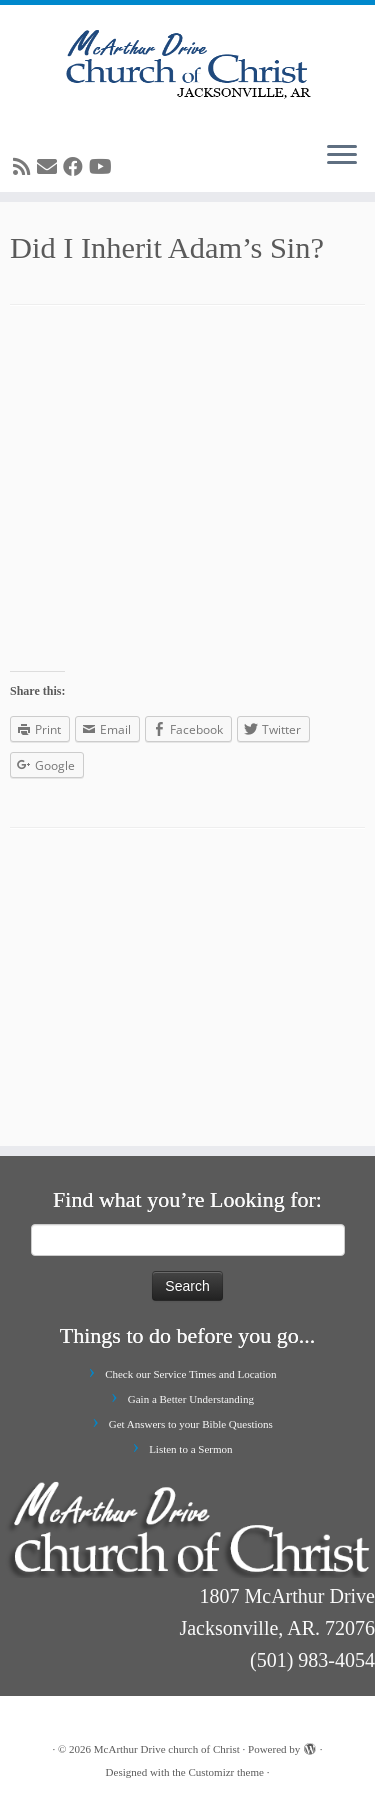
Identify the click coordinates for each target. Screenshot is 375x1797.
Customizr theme (225, 1772)
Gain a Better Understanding (191, 1399)
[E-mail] (50, 167)
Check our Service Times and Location (190, 1374)
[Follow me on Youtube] (103, 167)
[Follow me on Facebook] (76, 167)
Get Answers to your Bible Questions (191, 1424)
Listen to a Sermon (190, 1449)
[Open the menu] (342, 156)
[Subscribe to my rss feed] (25, 167)
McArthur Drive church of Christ (167, 1749)
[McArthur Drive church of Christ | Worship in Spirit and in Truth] (187, 65)
